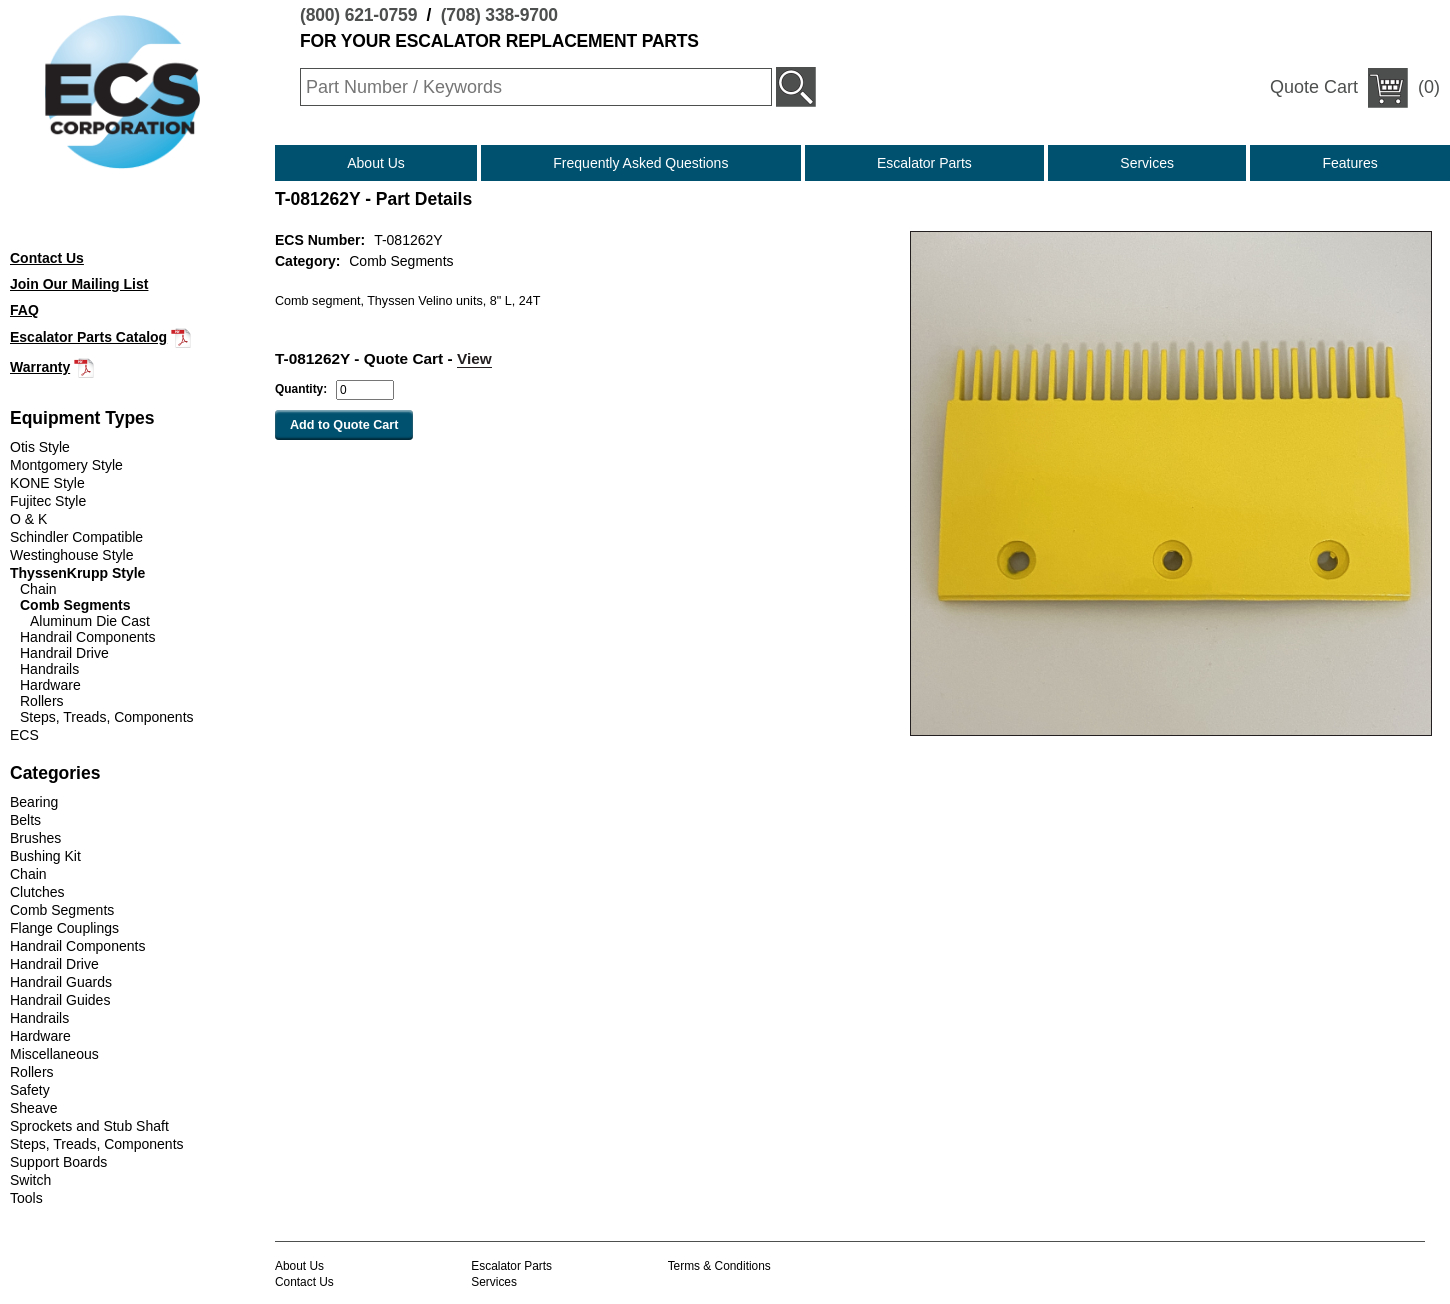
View (474, 358)
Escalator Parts (924, 163)
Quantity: (301, 389)
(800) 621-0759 (358, 15)
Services (1147, 163)
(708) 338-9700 (499, 15)
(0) (1355, 88)
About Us (376, 163)
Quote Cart (1314, 87)
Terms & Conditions (719, 1266)
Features (1350, 163)
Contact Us (304, 1282)
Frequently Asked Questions (640, 163)
